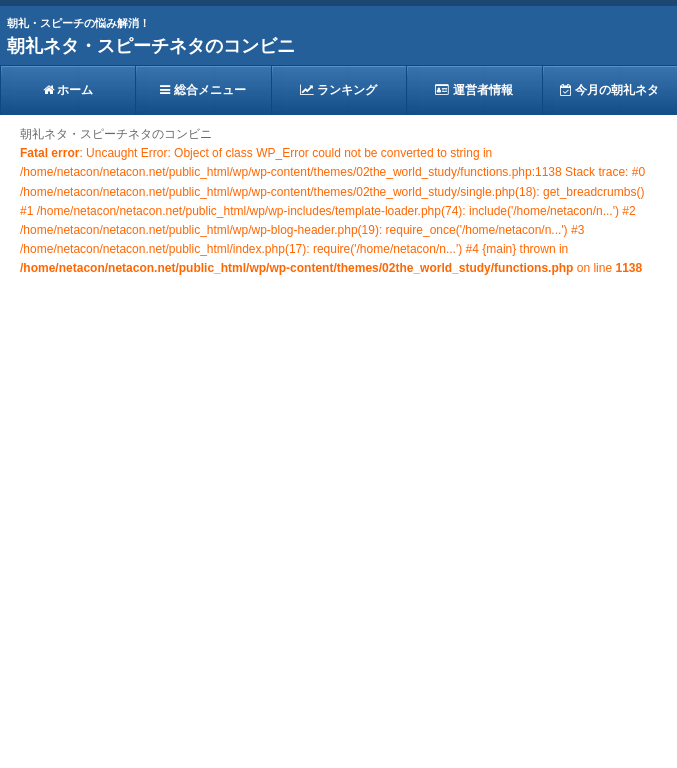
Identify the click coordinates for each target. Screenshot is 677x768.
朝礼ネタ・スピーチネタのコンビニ (151, 46)
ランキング (338, 90)
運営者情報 (473, 90)
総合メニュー (202, 90)
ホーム (68, 90)
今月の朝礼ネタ (609, 90)
